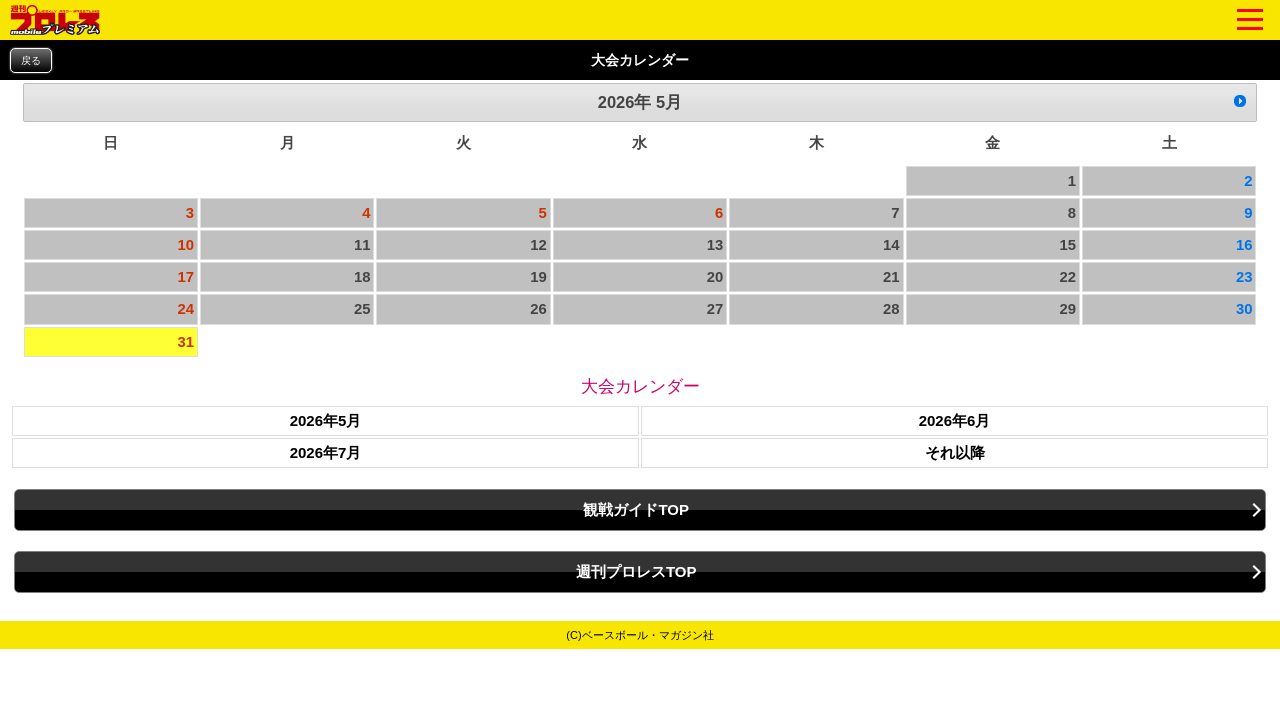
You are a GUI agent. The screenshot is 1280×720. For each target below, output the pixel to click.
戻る (31, 60)
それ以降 (955, 452)
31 (186, 342)
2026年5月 (326, 420)
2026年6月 (955, 420)
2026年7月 (326, 452)
